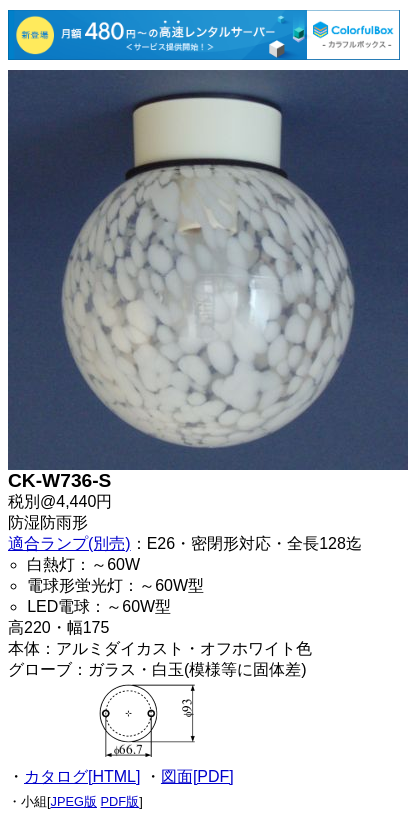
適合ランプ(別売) (69, 543)
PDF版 (120, 801)
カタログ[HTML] (82, 776)
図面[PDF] (197, 776)
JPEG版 (74, 801)
